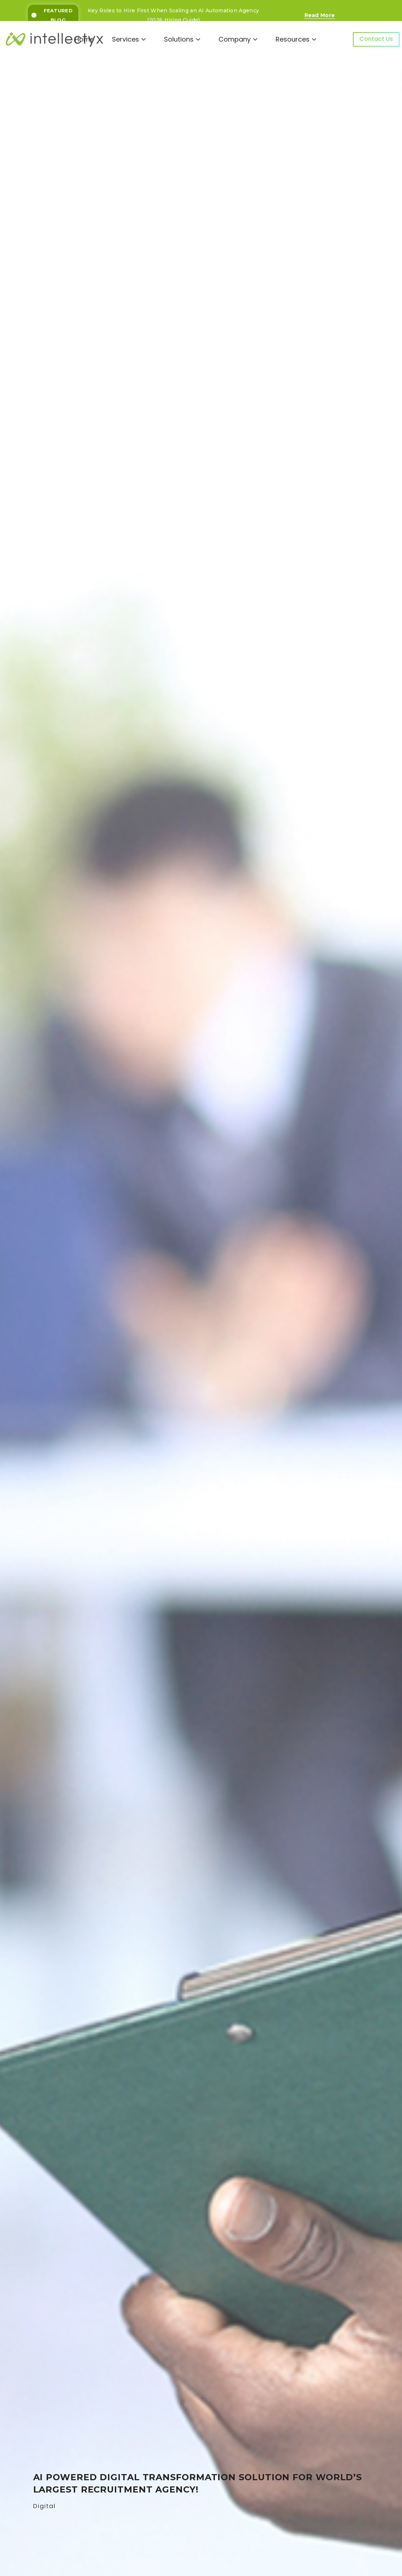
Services (129, 39)
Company (238, 39)
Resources (296, 39)
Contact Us (376, 39)
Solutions (182, 39)
